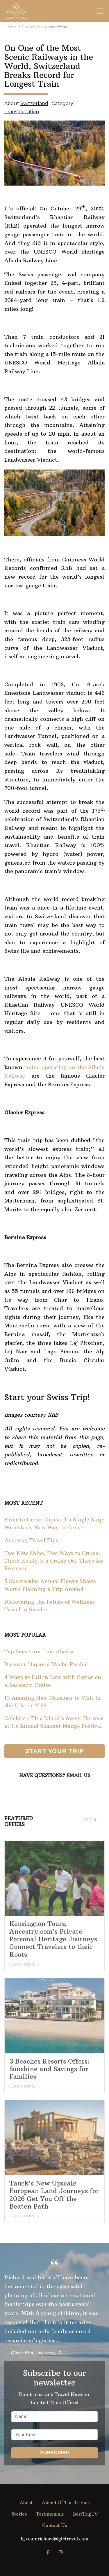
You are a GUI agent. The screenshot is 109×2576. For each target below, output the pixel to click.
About (26, 2502)
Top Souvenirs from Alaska (39, 1651)
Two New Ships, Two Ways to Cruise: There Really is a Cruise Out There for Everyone (53, 1561)
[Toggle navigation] (100, 11)
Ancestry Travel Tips (31, 1540)
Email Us (78, 1775)
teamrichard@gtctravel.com (57, 2539)
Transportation (21, 111)
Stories (28, 27)
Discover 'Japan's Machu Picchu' (46, 1664)
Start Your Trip (54, 1751)
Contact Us (54, 2525)
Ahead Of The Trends (66, 2502)
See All (91, 1820)
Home (10, 27)
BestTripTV (85, 2514)
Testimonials (50, 2514)
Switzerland (34, 103)
